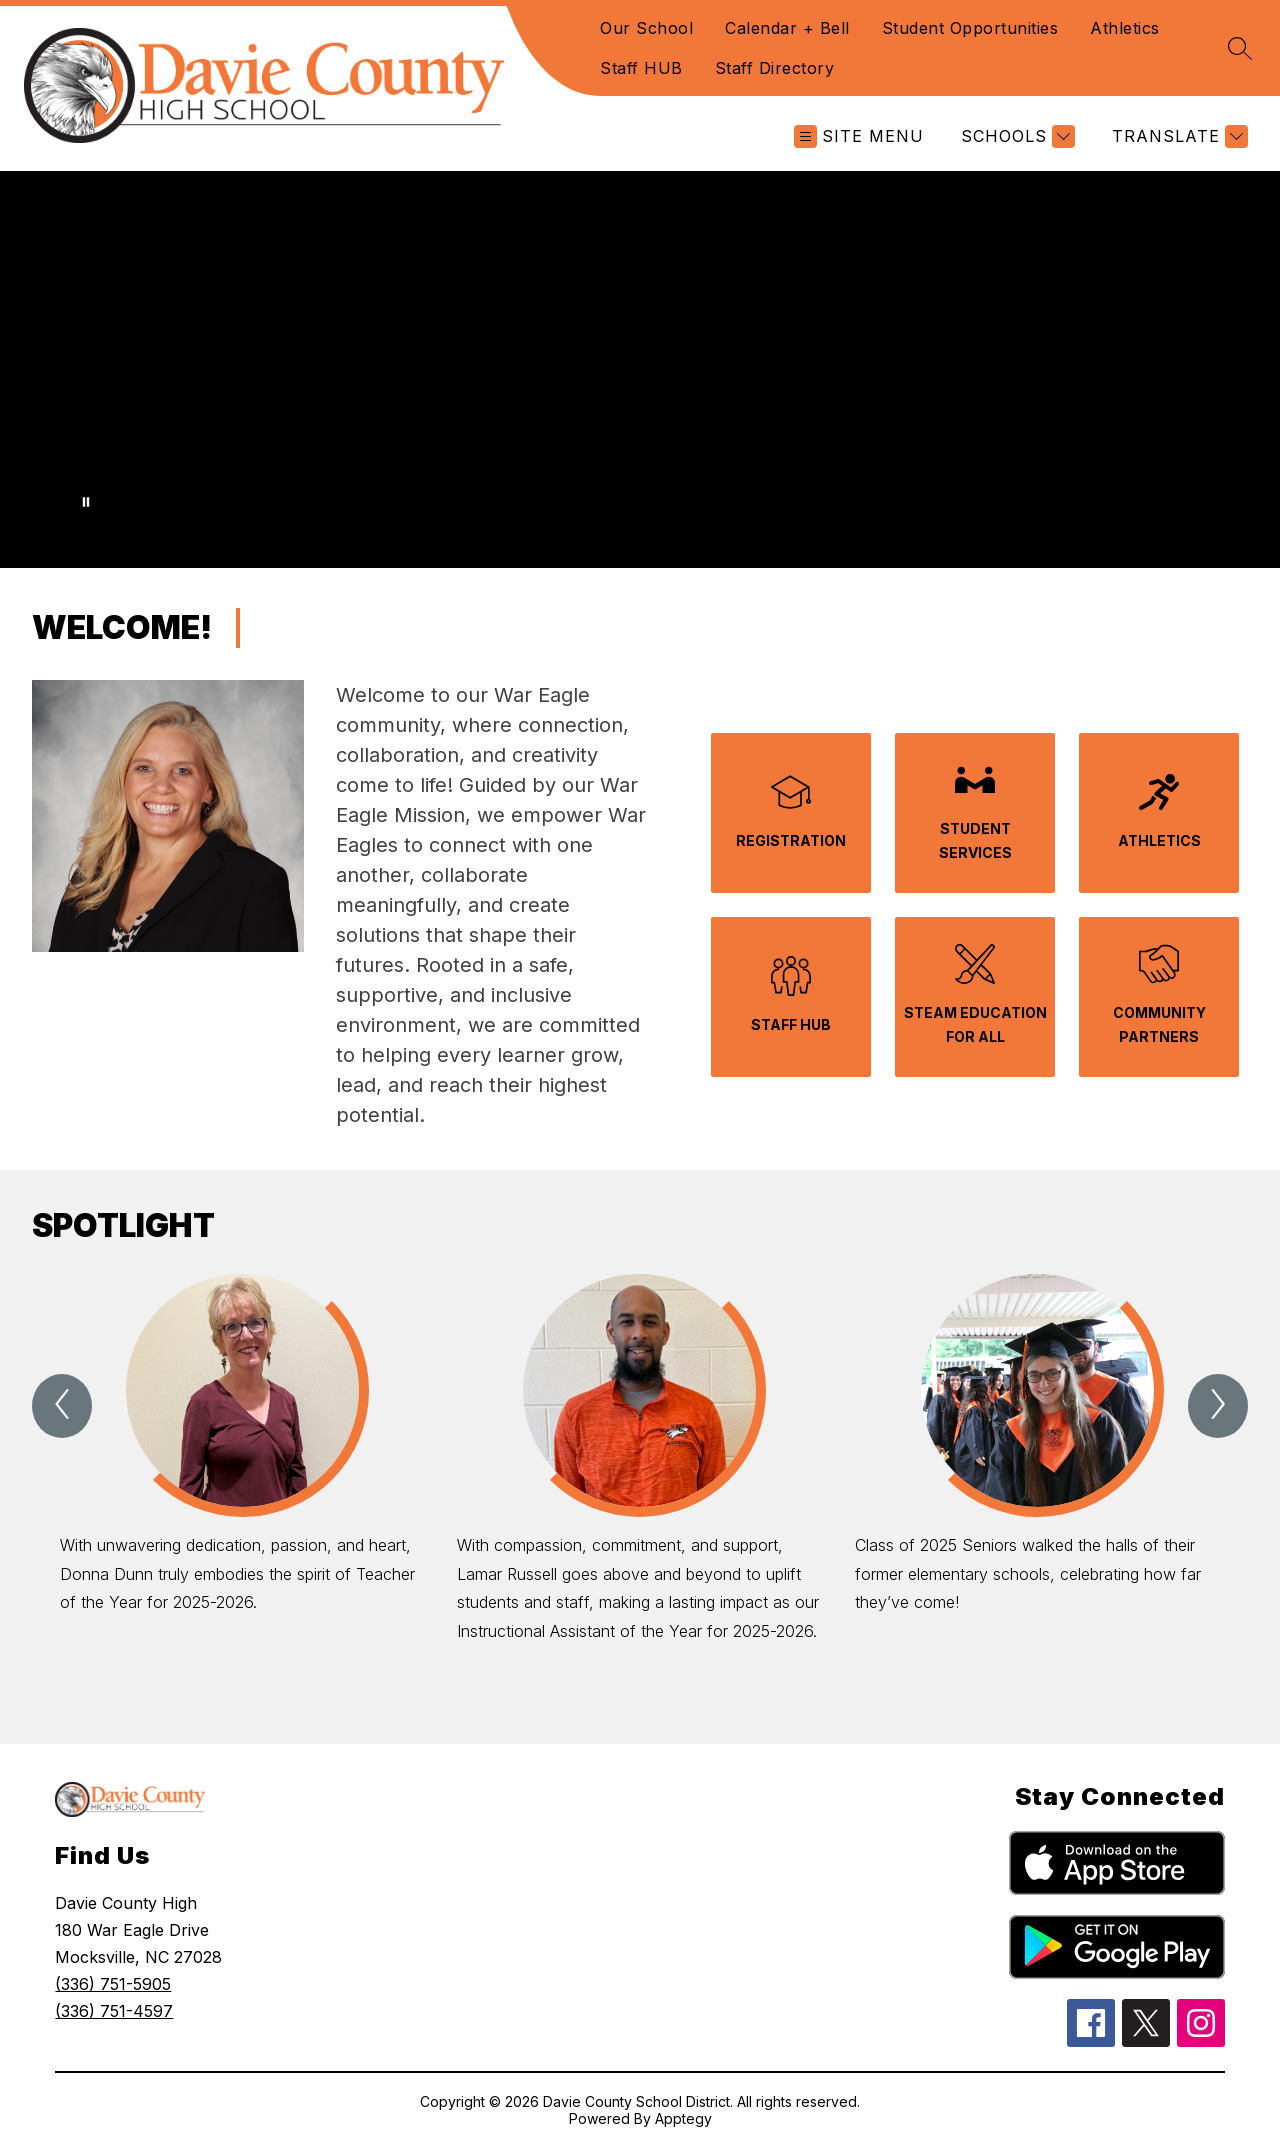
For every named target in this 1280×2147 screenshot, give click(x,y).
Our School (646, 28)
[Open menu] (859, 136)
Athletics (1125, 28)
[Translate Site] (1177, 136)
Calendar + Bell (787, 28)
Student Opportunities (970, 28)
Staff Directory (775, 68)
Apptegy (683, 2118)
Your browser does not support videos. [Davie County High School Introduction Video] (640, 369)
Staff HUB (641, 68)
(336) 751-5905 (113, 1984)
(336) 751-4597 (114, 2011)
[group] (242, 1489)
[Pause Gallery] (86, 502)
